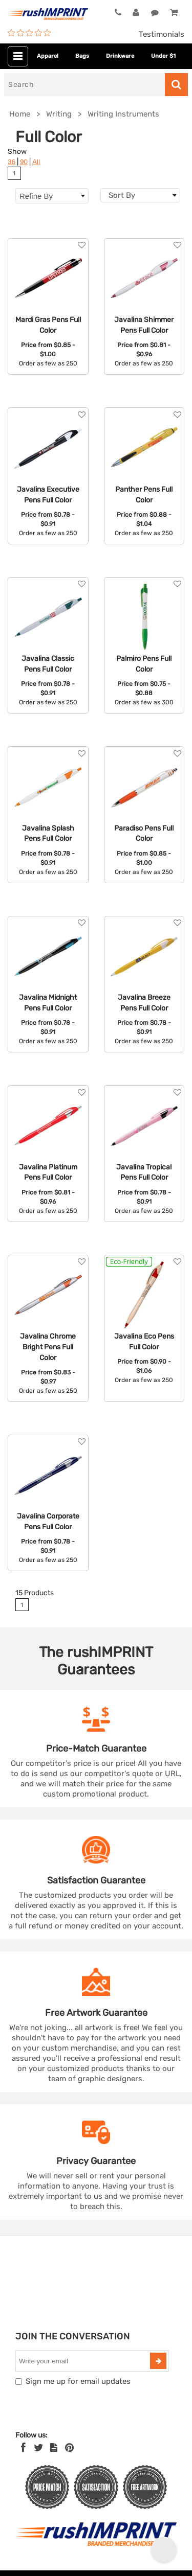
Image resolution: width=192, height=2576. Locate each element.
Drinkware (120, 56)
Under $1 (163, 56)
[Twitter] (39, 2448)
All (36, 162)
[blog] (53, 2448)
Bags (82, 56)
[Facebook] (23, 2448)
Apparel (47, 56)
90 (24, 162)
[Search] (84, 84)
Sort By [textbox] (122, 195)
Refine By (52, 196)
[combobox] (140, 195)
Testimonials (161, 34)
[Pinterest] (69, 2448)
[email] (84, 2361)
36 (11, 162)
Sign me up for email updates (78, 2381)
